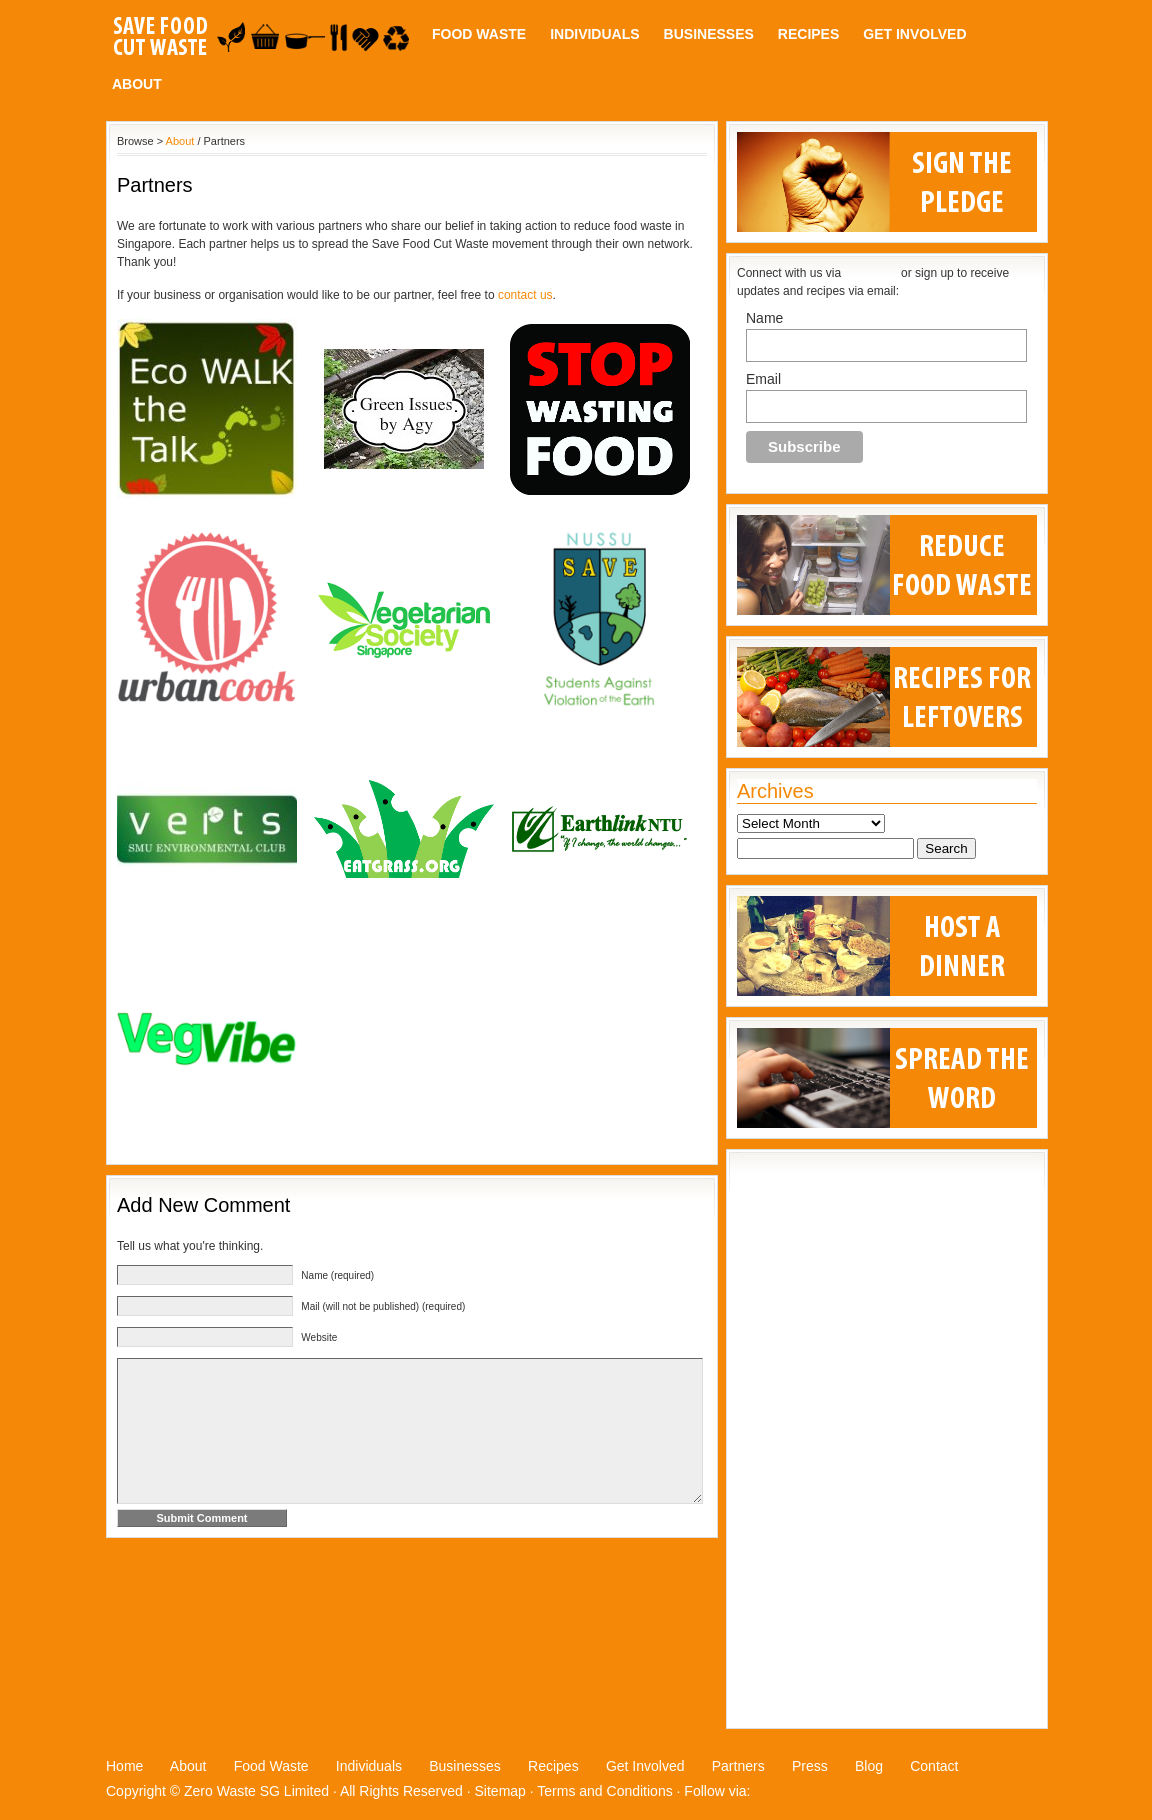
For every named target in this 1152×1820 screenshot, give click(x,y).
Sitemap (500, 1791)
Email (763, 379)
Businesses (709, 34)
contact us (525, 295)
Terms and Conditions (604, 1791)
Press (810, 1766)
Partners (738, 1766)
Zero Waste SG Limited (256, 1791)
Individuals (594, 34)
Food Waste (479, 34)
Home (124, 1766)
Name (764, 318)
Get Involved (914, 34)
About (137, 84)
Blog (869, 1766)
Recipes (808, 34)
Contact (934, 1766)
